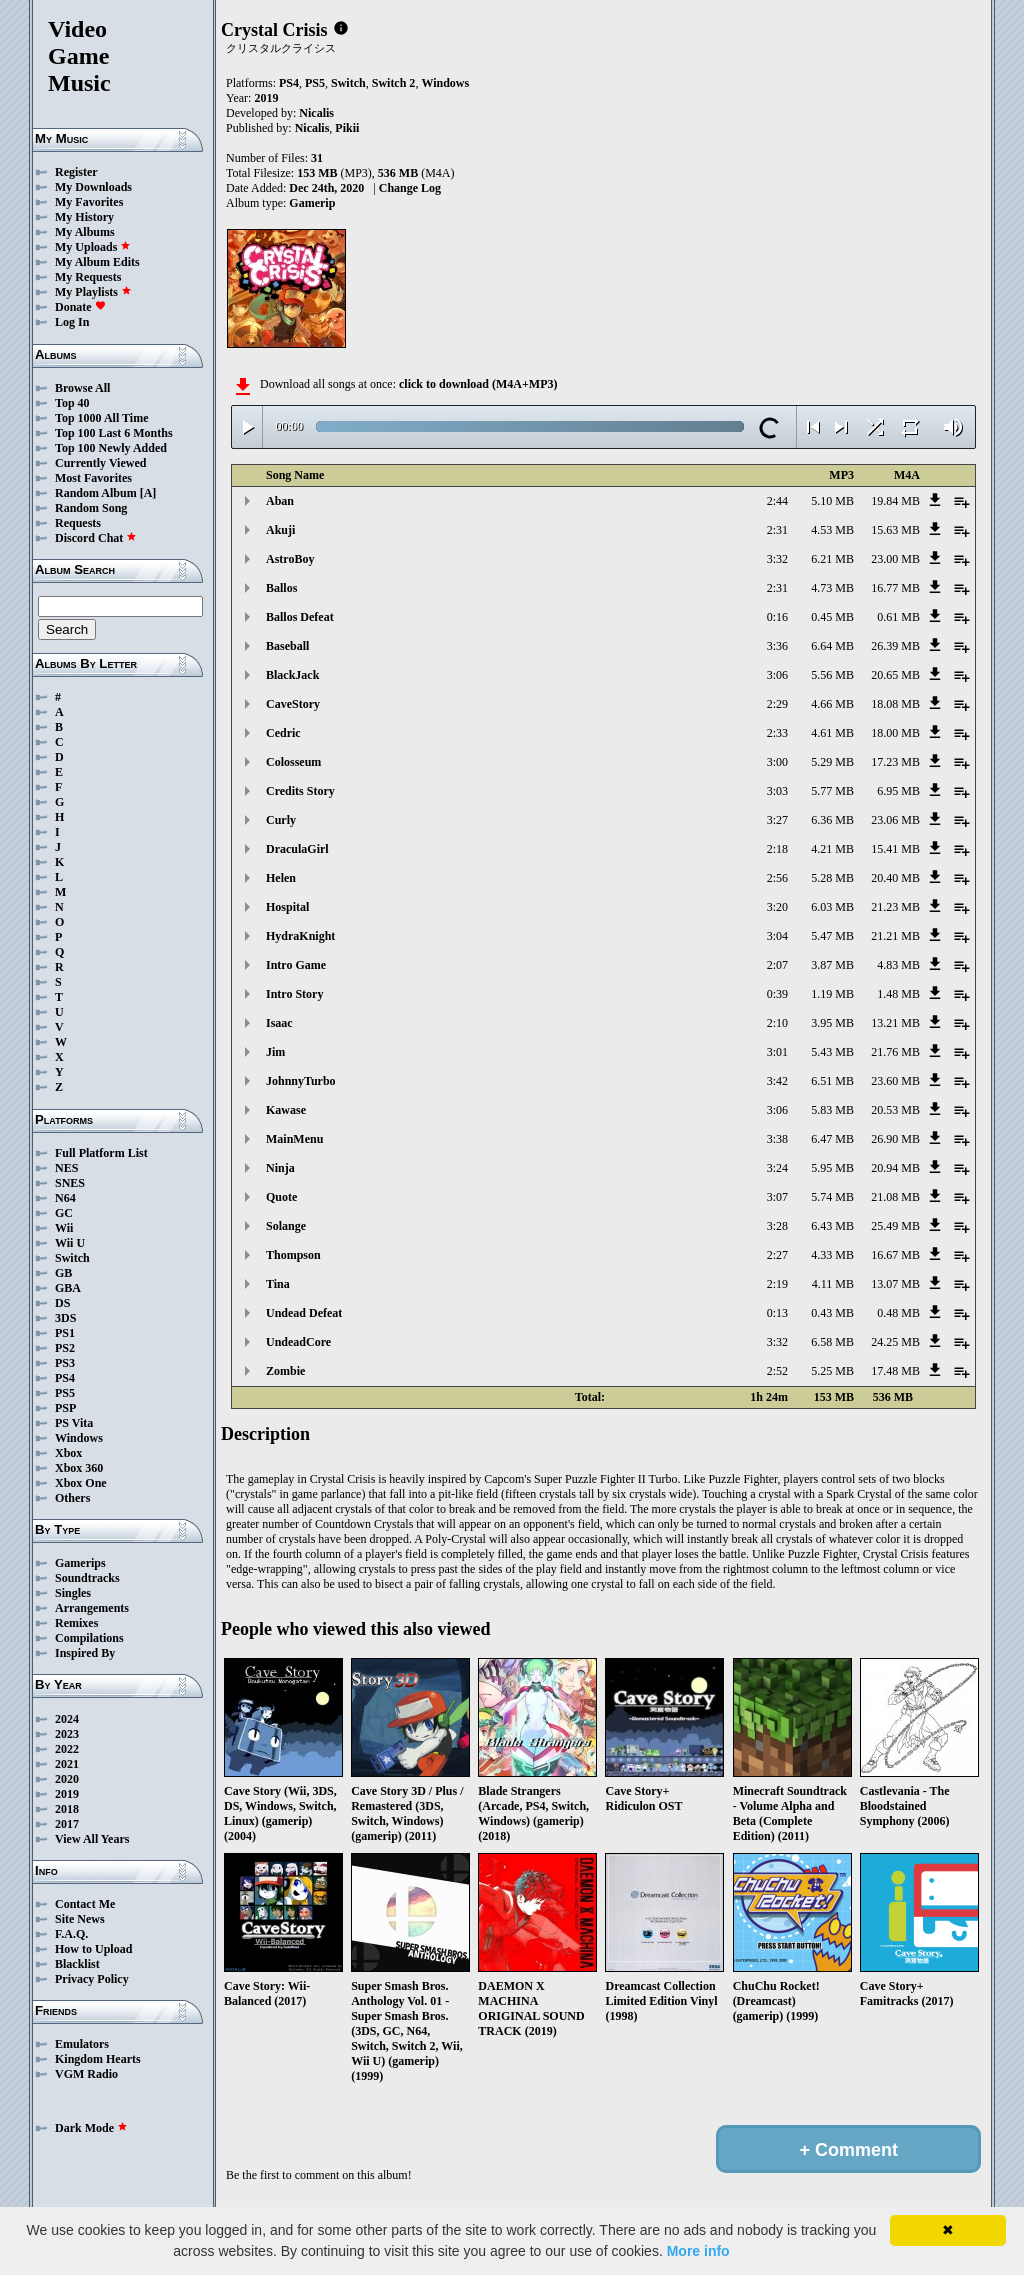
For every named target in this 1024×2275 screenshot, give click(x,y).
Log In (72, 322)
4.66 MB (832, 704)
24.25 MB (895, 1342)
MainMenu (294, 1139)
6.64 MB (832, 646)
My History (84, 217)
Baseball (287, 646)
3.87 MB (832, 965)
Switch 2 (394, 83)
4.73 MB (832, 588)
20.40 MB (895, 878)
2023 (67, 1734)
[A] (148, 493)
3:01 (777, 1052)
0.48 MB (898, 1313)
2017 (67, 1824)
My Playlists (93, 292)
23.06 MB (895, 820)
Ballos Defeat (300, 617)
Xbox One (81, 1483)
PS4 (65, 1378)
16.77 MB (895, 588)
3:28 (777, 1226)
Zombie (285, 1371)
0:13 (777, 1313)
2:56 (777, 878)
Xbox (68, 1453)
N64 (65, 1198)
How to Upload (93, 1949)
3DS (65, 1318)
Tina (278, 1284)
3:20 (777, 907)
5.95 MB (832, 1168)
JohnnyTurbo (301, 1081)
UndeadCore (298, 1342)
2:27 (777, 1255)
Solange (286, 1226)
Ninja (280, 1168)
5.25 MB (832, 1371)
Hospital (287, 907)
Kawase (286, 1110)
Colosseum (293, 762)
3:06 (777, 675)
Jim (275, 1052)
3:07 (777, 1197)
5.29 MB (832, 762)
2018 (67, 1809)
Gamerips (80, 1563)
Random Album (96, 493)
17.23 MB (895, 762)
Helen (281, 878)
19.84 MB (895, 501)
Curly (281, 820)
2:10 (777, 1023)
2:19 (777, 1284)
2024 (67, 1719)
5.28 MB (832, 878)
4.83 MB (898, 965)
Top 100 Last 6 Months (114, 433)
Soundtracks (87, 1578)
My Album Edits (97, 262)
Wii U (70, 1243)
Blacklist (77, 1964)
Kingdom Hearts (98, 2059)
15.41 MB (895, 849)
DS (62, 1303)
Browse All (82, 388)
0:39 (777, 994)
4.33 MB (832, 1255)
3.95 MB (832, 1023)
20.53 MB (895, 1110)
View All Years (92, 1839)
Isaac (279, 1023)
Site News (80, 1919)
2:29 (777, 704)
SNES (70, 1183)
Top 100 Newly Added (111, 448)
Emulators (82, 2044)
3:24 (777, 1168)
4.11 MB (833, 1284)
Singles (73, 1593)
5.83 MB (832, 1110)
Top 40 (72, 403)
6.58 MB (832, 1342)
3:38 (777, 1139)
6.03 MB (832, 907)
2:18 (777, 849)
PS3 (65, 1363)
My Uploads (93, 247)
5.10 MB (832, 501)
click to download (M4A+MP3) (478, 384)
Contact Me (85, 1904)
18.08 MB (895, 704)
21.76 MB (895, 1052)
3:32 (777, 559)
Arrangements (92, 1608)
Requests (78, 523)
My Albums (85, 232)
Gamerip (312, 203)
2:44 (777, 501)
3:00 (777, 762)
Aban (280, 501)
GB (63, 1273)
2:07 (777, 965)
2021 (67, 1764)
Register (76, 172)
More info (698, 2251)
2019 (67, 1794)
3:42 (777, 1081)
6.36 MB (832, 820)
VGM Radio (86, 2074)
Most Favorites (93, 478)
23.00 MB (895, 559)
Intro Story (294, 994)
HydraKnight (300, 936)
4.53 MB (832, 530)
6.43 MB (832, 1226)
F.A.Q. (71, 1934)
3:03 (777, 791)
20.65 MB (895, 675)
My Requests (88, 277)
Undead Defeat (304, 1313)
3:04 (777, 936)
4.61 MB (832, 733)
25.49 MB (895, 1226)
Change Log (410, 188)
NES (66, 1168)
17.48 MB (895, 1371)
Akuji (280, 530)
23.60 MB (895, 1081)
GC (64, 1213)
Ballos (281, 588)
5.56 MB (832, 675)
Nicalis (316, 113)
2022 (67, 1749)
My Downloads (93, 187)
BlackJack (292, 675)
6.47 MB (832, 1139)
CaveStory (293, 704)
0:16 (777, 617)
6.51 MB (832, 1081)
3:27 (777, 820)
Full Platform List (101, 1153)
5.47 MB (832, 936)
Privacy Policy (92, 1979)
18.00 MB (895, 733)
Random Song (91, 508)
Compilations (89, 1638)
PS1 (65, 1333)
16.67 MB (895, 1255)
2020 (67, 1779)
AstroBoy (290, 559)
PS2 (65, 1348)
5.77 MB (832, 791)
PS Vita (74, 1423)
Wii (64, 1228)
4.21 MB (832, 849)
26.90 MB (895, 1139)
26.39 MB (895, 646)
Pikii (347, 128)
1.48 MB (898, 994)
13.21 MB (895, 1023)
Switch (72, 1258)
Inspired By (85, 1653)
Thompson (293, 1255)
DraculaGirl (297, 849)
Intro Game (296, 965)
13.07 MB (895, 1284)
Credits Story (300, 791)
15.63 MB (895, 530)
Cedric (283, 733)
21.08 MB (895, 1197)
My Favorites (89, 202)
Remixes (76, 1623)
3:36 (777, 646)
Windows (79, 1438)
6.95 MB (898, 791)
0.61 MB (898, 617)
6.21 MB (832, 559)
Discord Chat (96, 538)
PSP (65, 1408)
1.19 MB (832, 994)
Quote (281, 1197)
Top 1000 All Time (101, 418)
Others (72, 1498)
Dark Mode (91, 2128)
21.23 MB (895, 907)
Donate (80, 307)
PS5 (65, 1393)
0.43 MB (832, 1313)
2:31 (777, 530)
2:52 (777, 1371)
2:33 (777, 733)
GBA (68, 1288)
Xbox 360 (79, 1468)
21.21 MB (895, 936)
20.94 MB (895, 1168)
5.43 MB (832, 1052)
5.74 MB (832, 1197)
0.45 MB (832, 617)
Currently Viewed (100, 463)
